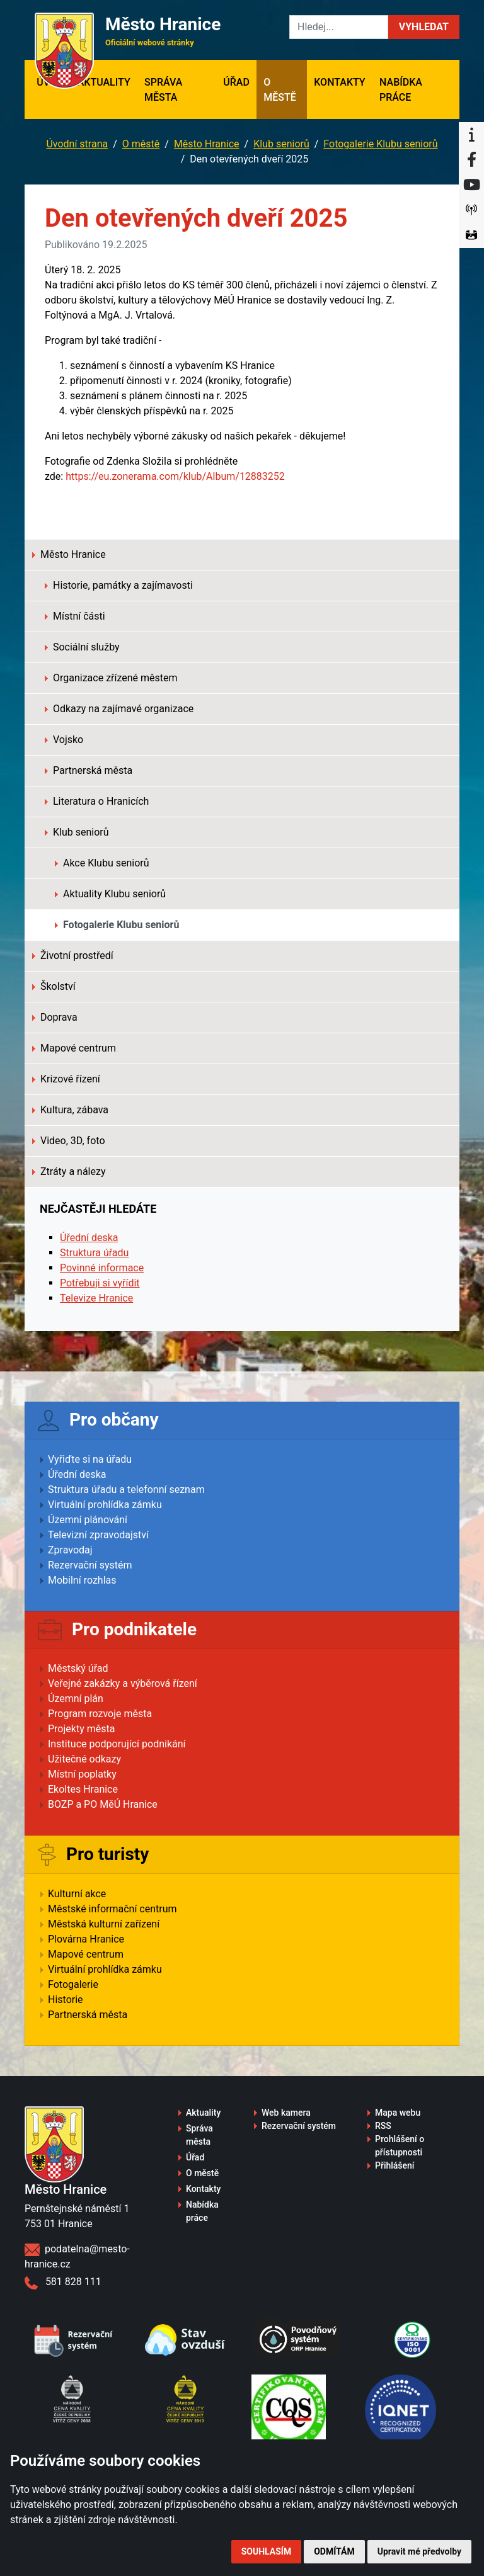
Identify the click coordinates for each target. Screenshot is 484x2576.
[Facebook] (471, 160)
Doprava (55, 1017)
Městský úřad (78, 1668)
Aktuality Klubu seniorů (110, 894)
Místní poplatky (82, 1774)
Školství (54, 986)
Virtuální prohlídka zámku (105, 1505)
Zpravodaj (70, 1550)
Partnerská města (88, 770)
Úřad (236, 82)
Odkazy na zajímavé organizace (119, 709)
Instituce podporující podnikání (117, 1744)
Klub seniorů (281, 144)
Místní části (75, 616)
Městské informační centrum (112, 1909)
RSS (383, 2126)
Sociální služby (82, 647)
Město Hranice (206, 144)
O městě (279, 89)
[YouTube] (471, 185)
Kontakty (339, 82)
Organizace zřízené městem (111, 678)
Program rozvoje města (100, 1714)
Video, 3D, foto (68, 1141)
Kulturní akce (77, 1894)
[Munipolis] (471, 210)
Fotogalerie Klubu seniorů (380, 144)
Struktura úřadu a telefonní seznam (126, 1489)
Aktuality (104, 82)
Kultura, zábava (70, 1110)
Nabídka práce (400, 89)
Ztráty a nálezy (68, 1171)
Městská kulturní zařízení (103, 1924)
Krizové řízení (66, 1079)
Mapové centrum (74, 1048)
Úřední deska (89, 1238)
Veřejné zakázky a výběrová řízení (122, 1683)
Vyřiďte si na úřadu (90, 1459)
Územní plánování (87, 1520)
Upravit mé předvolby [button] (419, 2551)
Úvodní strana (77, 144)
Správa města (163, 89)
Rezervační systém (90, 1565)
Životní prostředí (72, 956)
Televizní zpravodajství (98, 1535)
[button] (423, 27)
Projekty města (81, 1729)
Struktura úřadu (94, 1253)
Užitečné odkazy (84, 1759)
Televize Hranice (96, 1298)
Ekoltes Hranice (83, 1789)
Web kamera (286, 2113)
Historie (65, 2000)
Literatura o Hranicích (97, 801)
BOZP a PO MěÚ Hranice (103, 1804)
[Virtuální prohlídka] (471, 235)
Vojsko (64, 740)
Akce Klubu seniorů (102, 863)
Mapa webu (397, 2113)
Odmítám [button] (334, 2551)
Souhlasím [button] (266, 2551)
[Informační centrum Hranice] (471, 134)
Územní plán (75, 1699)
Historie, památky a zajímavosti (119, 585)
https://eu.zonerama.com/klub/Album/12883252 (175, 476)
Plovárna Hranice (86, 1939)
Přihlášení (395, 2165)
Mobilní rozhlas (82, 1580)
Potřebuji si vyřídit (100, 1283)
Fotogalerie (73, 1984)
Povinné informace (102, 1268)
